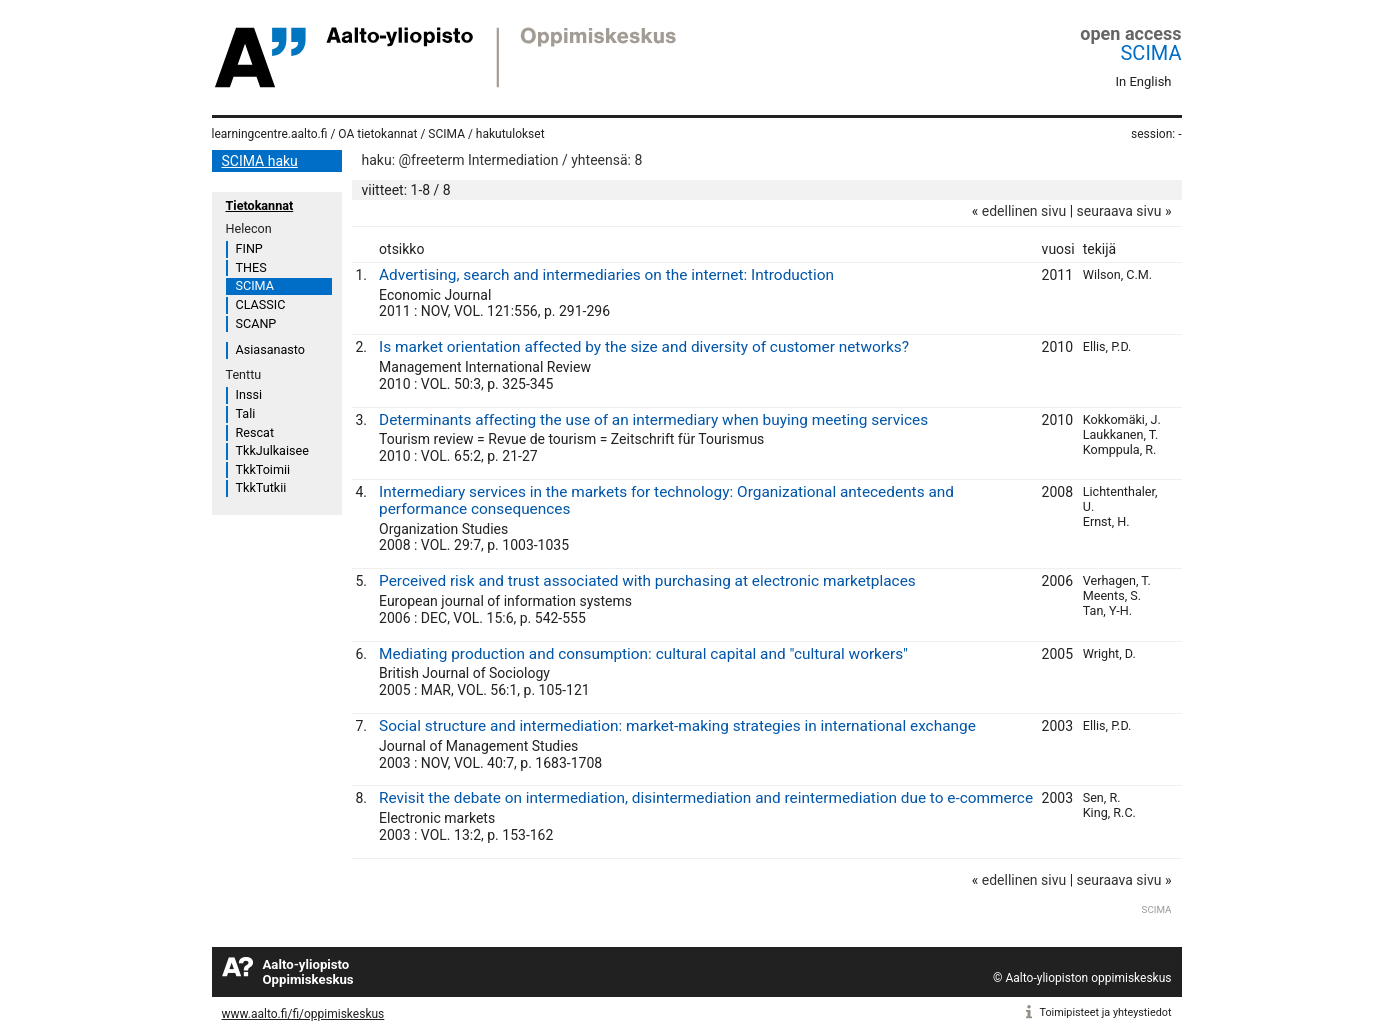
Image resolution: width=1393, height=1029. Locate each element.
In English (1144, 81)
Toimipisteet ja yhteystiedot (1106, 1012)
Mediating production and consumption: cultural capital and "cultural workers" (643, 654)
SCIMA (1150, 53)
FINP (249, 248)
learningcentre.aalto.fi (270, 134)
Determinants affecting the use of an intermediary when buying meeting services (653, 420)
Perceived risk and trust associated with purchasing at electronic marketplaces (647, 581)
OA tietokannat (377, 134)
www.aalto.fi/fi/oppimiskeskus (303, 1014)
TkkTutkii (261, 487)
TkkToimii (263, 469)
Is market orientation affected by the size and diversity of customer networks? (644, 347)
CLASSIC (261, 304)
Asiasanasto (270, 349)
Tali (246, 413)
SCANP (256, 323)
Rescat (255, 432)
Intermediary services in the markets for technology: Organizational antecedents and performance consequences (666, 500)
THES (251, 267)
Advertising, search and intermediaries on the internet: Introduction (606, 275)
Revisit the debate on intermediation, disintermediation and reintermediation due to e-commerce (706, 798)
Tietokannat (260, 205)
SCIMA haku (260, 161)
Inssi (249, 394)
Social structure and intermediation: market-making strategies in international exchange (677, 726)
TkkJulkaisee (272, 450)
